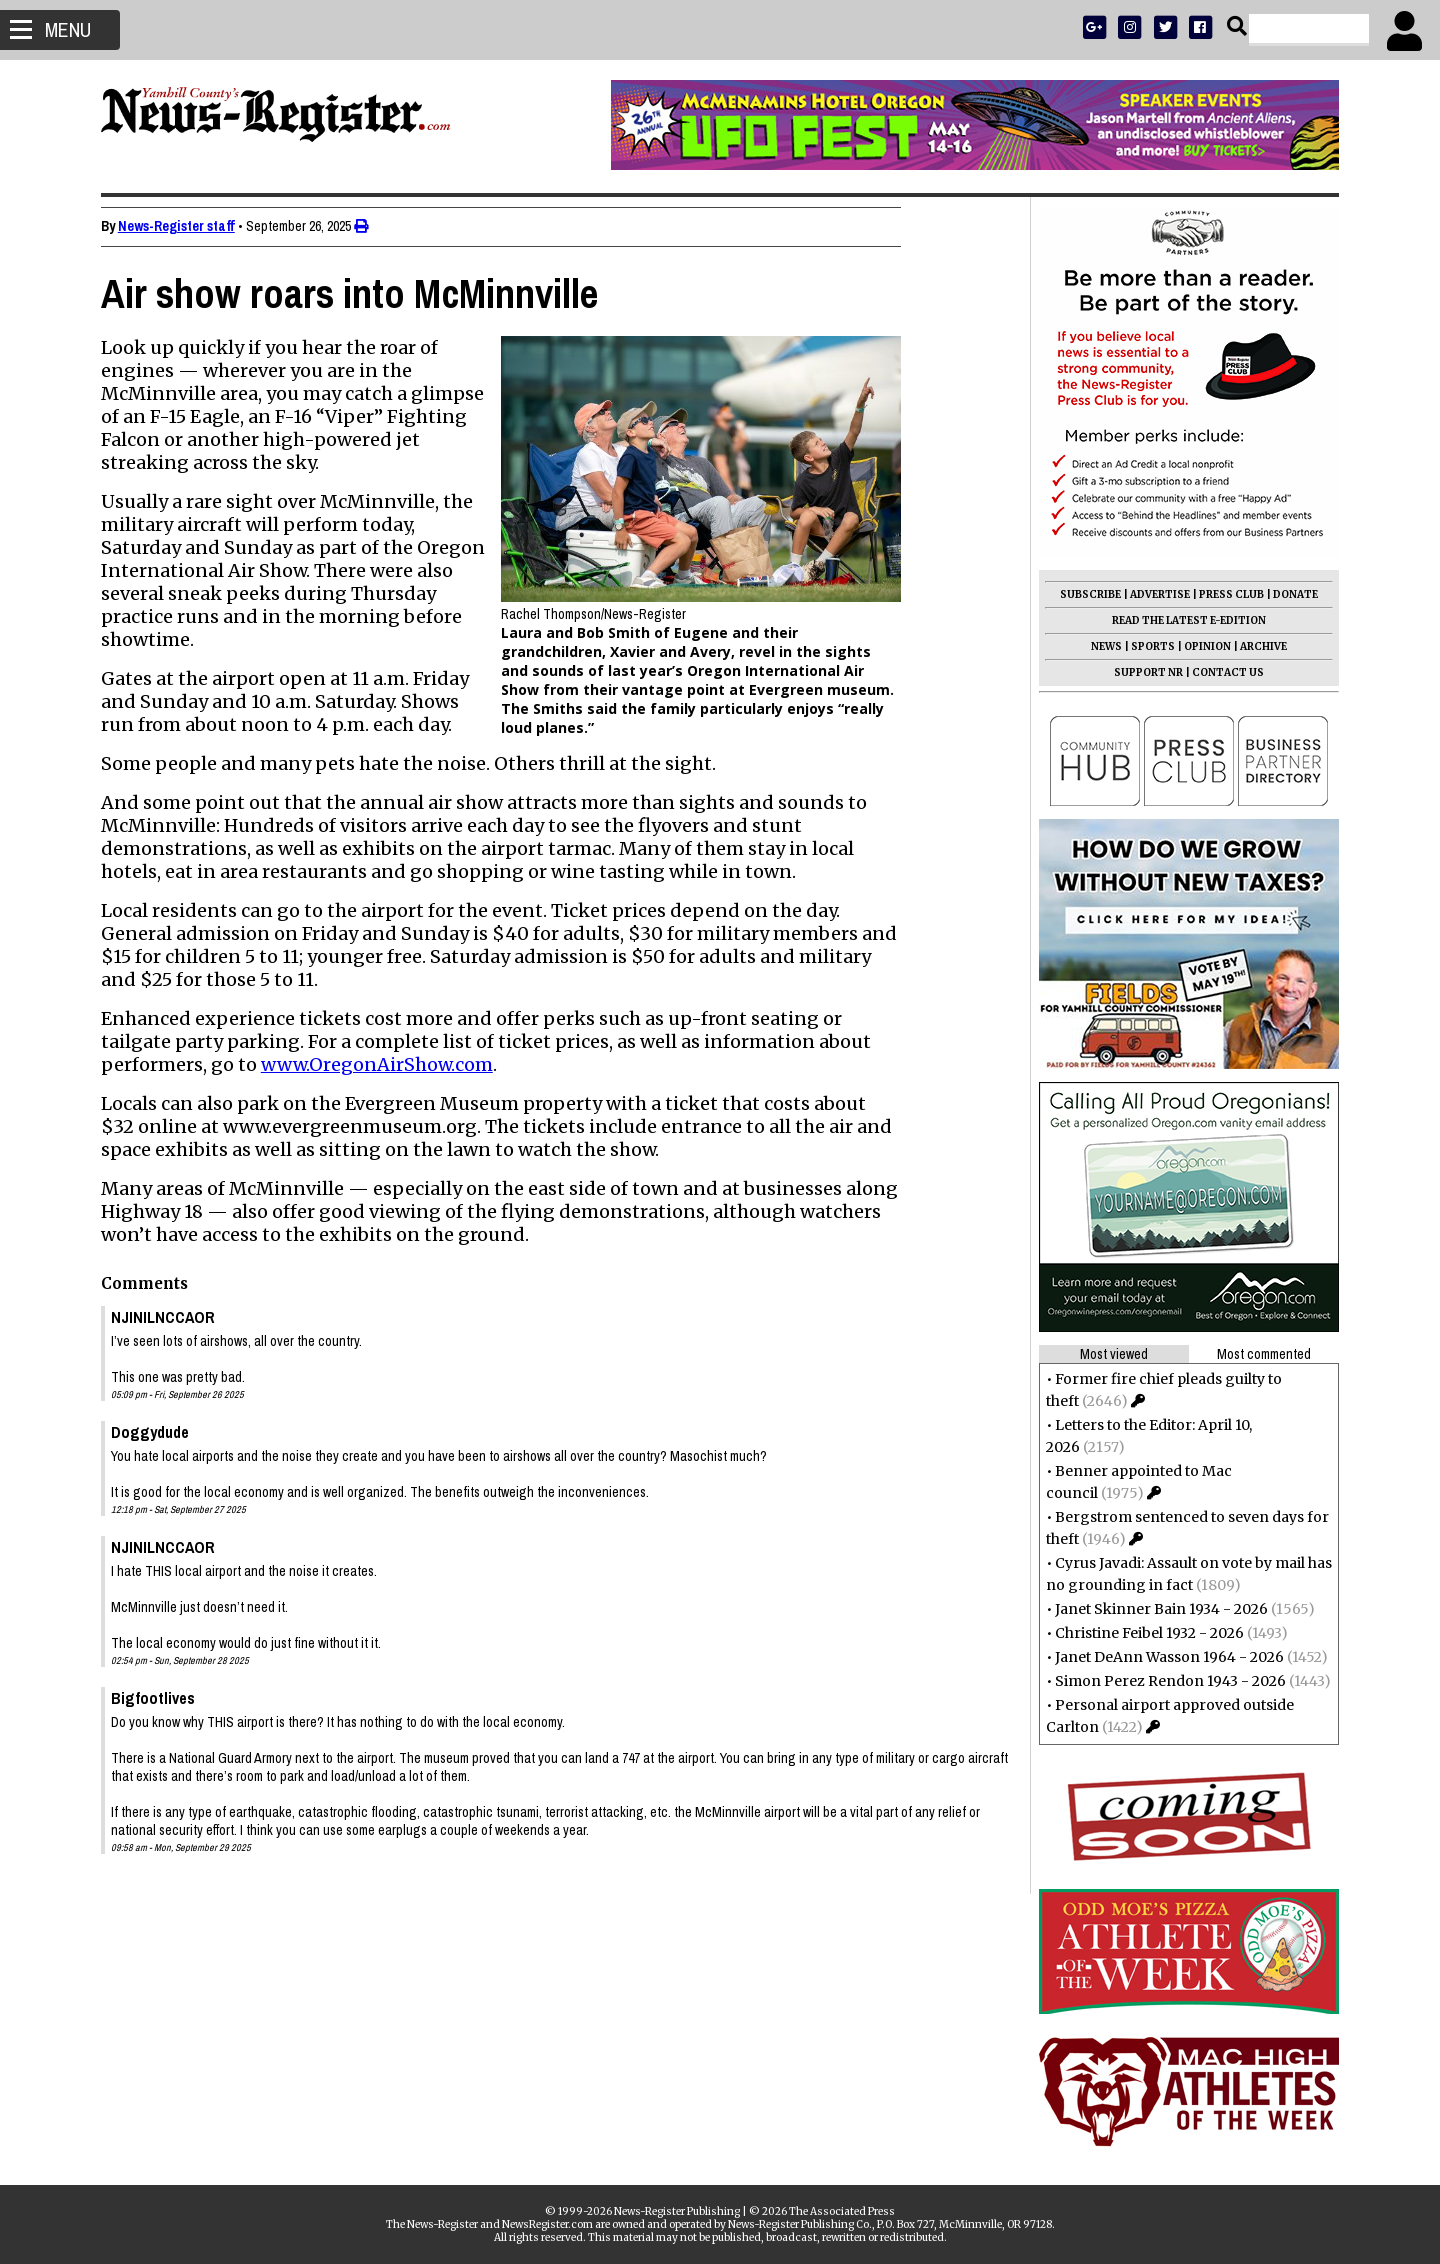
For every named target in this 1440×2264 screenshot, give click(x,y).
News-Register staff (185, 226)
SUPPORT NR (1139, 672)
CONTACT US (1219, 672)
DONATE (1286, 594)
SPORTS (1144, 646)
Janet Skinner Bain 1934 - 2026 (1152, 1609)
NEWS (1097, 646)
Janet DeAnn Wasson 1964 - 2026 (1160, 1657)
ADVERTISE (1151, 594)
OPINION (1198, 646)
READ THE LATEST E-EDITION (1180, 620)
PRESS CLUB (1222, 594)
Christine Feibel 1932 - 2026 (1140, 1633)
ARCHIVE (1254, 646)
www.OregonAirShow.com (386, 1064)
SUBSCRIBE (1081, 594)
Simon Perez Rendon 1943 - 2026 (1161, 1681)
